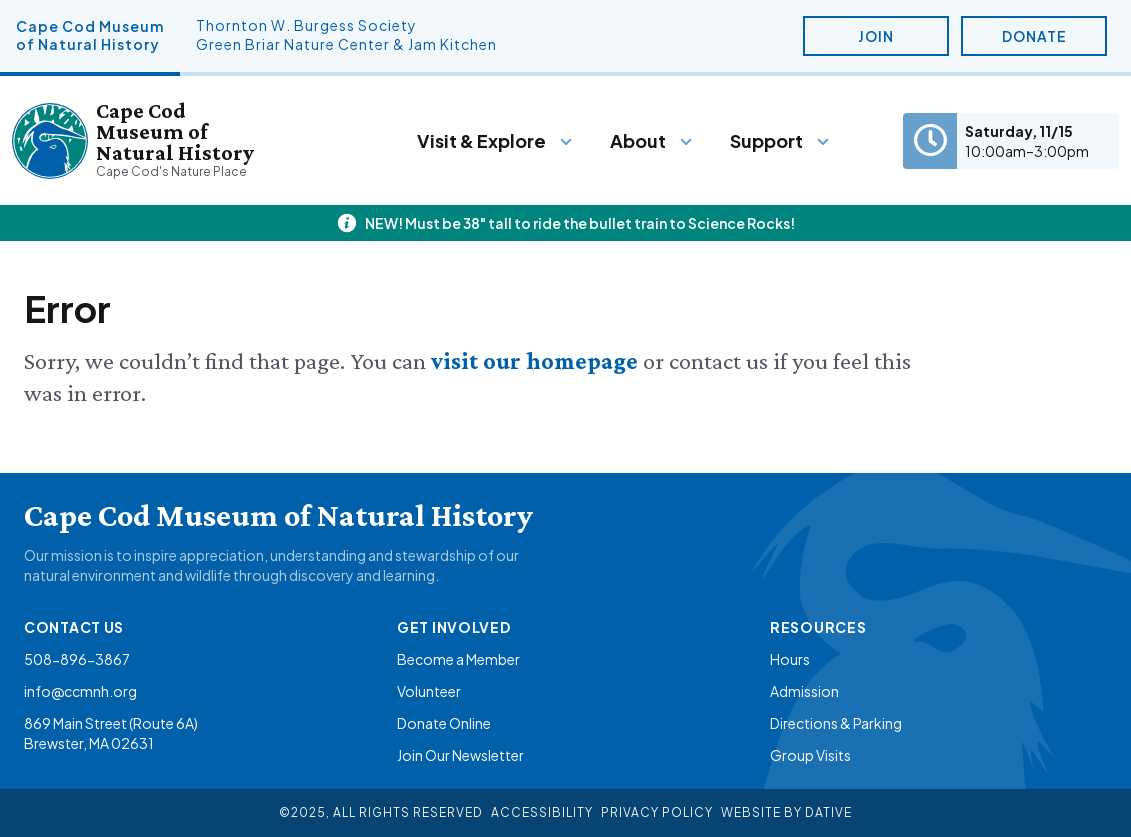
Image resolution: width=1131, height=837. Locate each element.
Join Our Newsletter (460, 755)
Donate (1034, 36)
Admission (804, 691)
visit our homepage (537, 360)
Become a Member (458, 659)
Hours (790, 659)
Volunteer (429, 691)
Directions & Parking (836, 723)
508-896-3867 (77, 659)
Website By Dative (786, 812)
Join (876, 36)
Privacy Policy (657, 812)
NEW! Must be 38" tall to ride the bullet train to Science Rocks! (580, 223)
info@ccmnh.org (80, 691)
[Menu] (495, 141)
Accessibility (542, 812)
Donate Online (444, 723)
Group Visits (810, 755)
